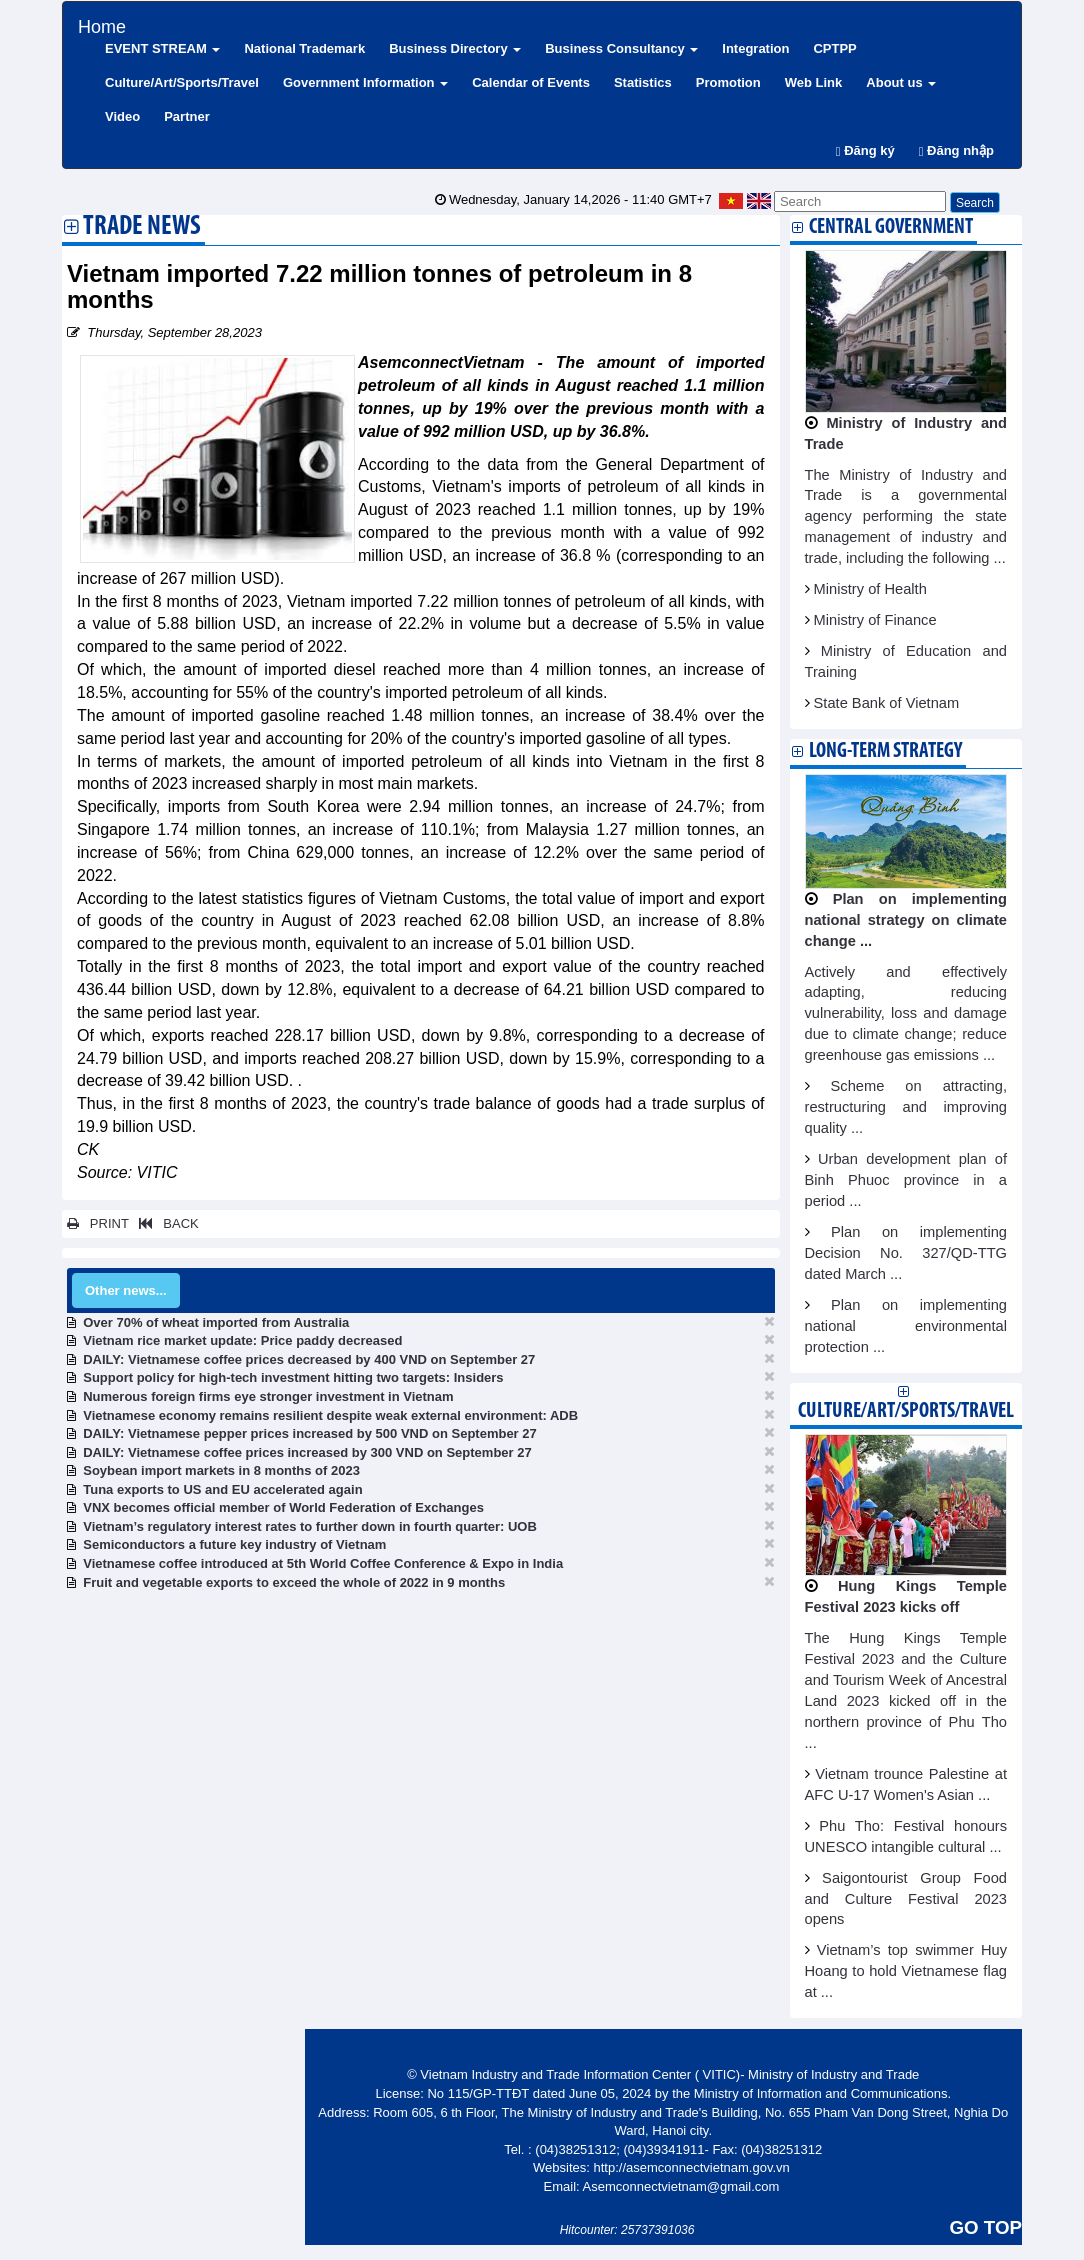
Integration (755, 48)
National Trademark (304, 48)
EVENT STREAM (162, 48)
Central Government (891, 227)
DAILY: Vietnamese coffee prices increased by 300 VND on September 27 (307, 1452)
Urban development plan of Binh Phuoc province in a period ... (906, 1180)
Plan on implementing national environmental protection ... (906, 1326)
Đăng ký (865, 150)
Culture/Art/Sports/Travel (182, 82)
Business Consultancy (621, 48)
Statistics (643, 82)
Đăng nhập (956, 150)
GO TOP (986, 2227)
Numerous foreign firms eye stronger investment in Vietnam (268, 1396)
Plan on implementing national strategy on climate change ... (906, 920)
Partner (187, 116)
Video (122, 116)
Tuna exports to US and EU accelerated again (222, 1489)
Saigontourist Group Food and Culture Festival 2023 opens (906, 1899)
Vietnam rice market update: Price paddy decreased (242, 1340)
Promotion (728, 82)
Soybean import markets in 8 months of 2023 (221, 1470)
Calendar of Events (531, 82)
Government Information (365, 82)
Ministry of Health (870, 589)
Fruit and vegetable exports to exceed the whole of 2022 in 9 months (294, 1582)
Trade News (142, 228)
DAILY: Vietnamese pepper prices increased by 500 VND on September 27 (310, 1433)
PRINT (98, 1223)
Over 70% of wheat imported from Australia (216, 1322)
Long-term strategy (885, 751)
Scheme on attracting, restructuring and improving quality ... (906, 1107)
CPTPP (834, 48)
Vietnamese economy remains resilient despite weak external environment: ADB (330, 1415)
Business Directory (455, 48)
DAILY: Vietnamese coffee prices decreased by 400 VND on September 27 (309, 1359)
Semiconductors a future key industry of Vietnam (234, 1544)
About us (901, 82)
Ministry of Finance (875, 620)
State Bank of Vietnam (887, 703)
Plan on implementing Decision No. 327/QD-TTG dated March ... (906, 1253)
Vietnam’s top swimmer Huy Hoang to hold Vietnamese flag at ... (906, 1971)
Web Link (814, 82)
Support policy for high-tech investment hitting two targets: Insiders (293, 1377)
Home (102, 24)
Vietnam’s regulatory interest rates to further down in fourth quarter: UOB (310, 1526)
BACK (165, 1223)
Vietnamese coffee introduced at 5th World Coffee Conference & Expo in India (323, 1563)
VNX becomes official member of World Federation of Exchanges (283, 1507)
